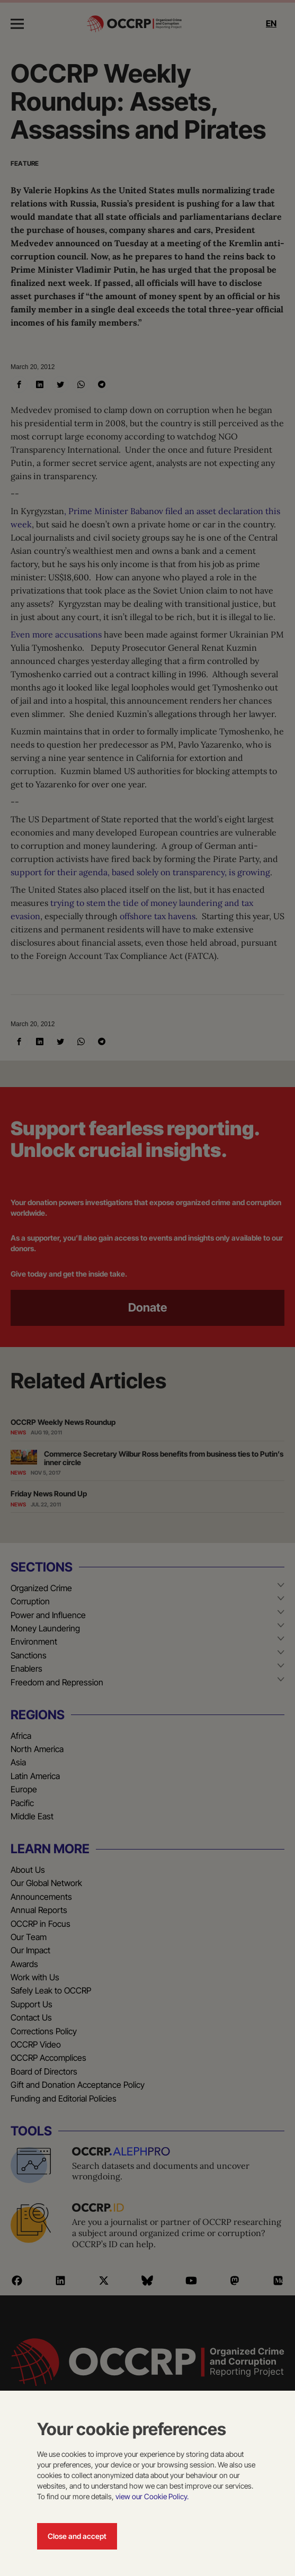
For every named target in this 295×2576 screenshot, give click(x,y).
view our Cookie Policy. (152, 2496)
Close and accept (77, 2536)
